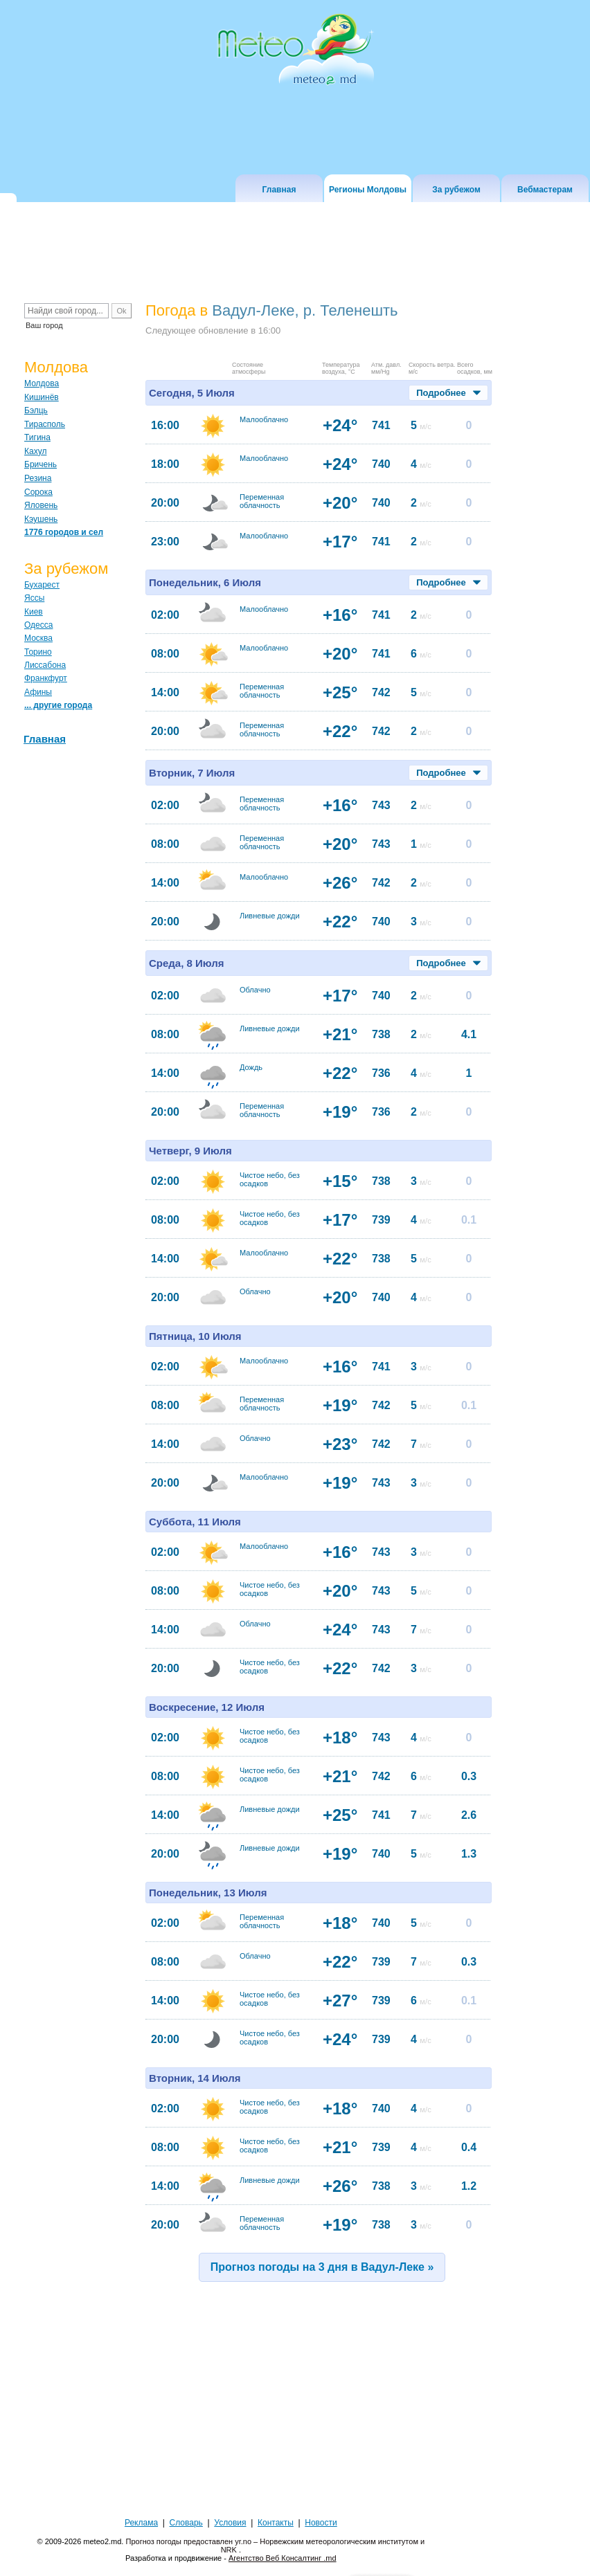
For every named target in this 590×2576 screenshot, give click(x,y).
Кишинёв (41, 397)
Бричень (40, 464)
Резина (37, 478)
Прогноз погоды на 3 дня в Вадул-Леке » (322, 2267)
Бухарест (42, 585)
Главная (45, 739)
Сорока (38, 492)
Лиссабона (45, 665)
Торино (38, 652)
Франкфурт (45, 678)
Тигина (37, 437)
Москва (38, 638)
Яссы (34, 598)
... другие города (58, 705)
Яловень (40, 505)
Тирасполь (44, 424)
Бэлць (36, 410)
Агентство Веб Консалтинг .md (283, 2558)
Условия (230, 2523)
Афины (38, 692)
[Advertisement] (296, 2408)
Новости (321, 2523)
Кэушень (40, 519)
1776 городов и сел (63, 532)
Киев (33, 612)
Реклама (141, 2523)
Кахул (35, 451)
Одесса (38, 625)
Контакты (276, 2523)
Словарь (186, 2523)
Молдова (41, 383)
